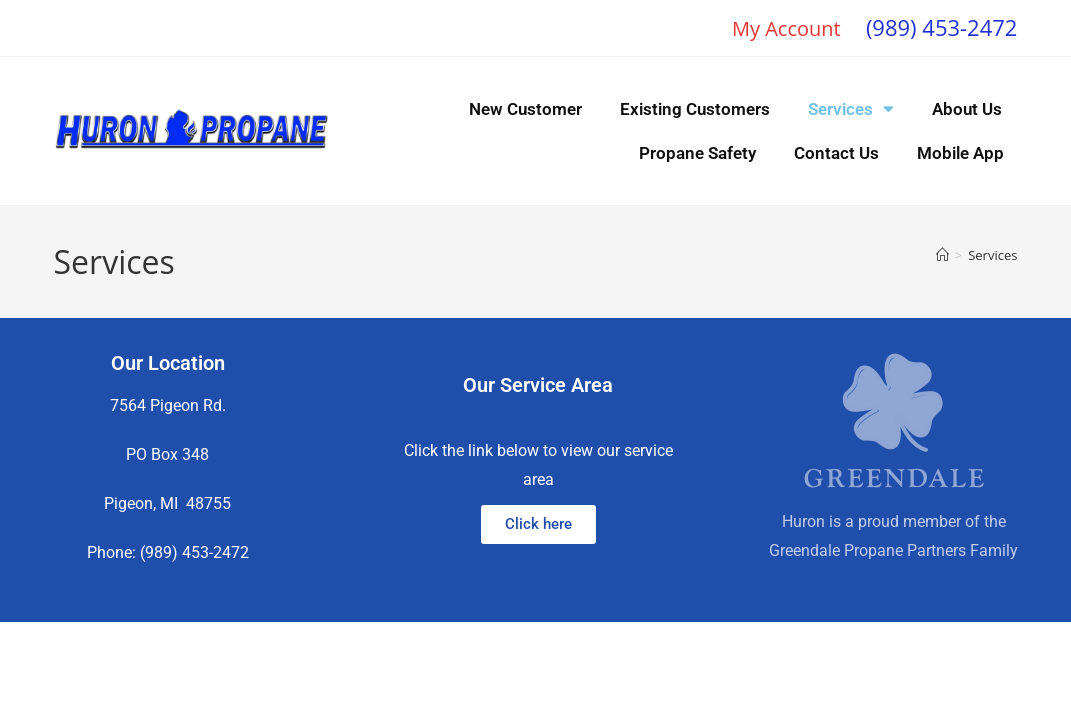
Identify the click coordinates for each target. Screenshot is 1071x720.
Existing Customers (695, 109)
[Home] (942, 255)
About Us (967, 109)
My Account (786, 28)
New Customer (525, 109)
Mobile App (960, 153)
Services (851, 108)
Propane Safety (697, 153)
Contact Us (836, 153)
